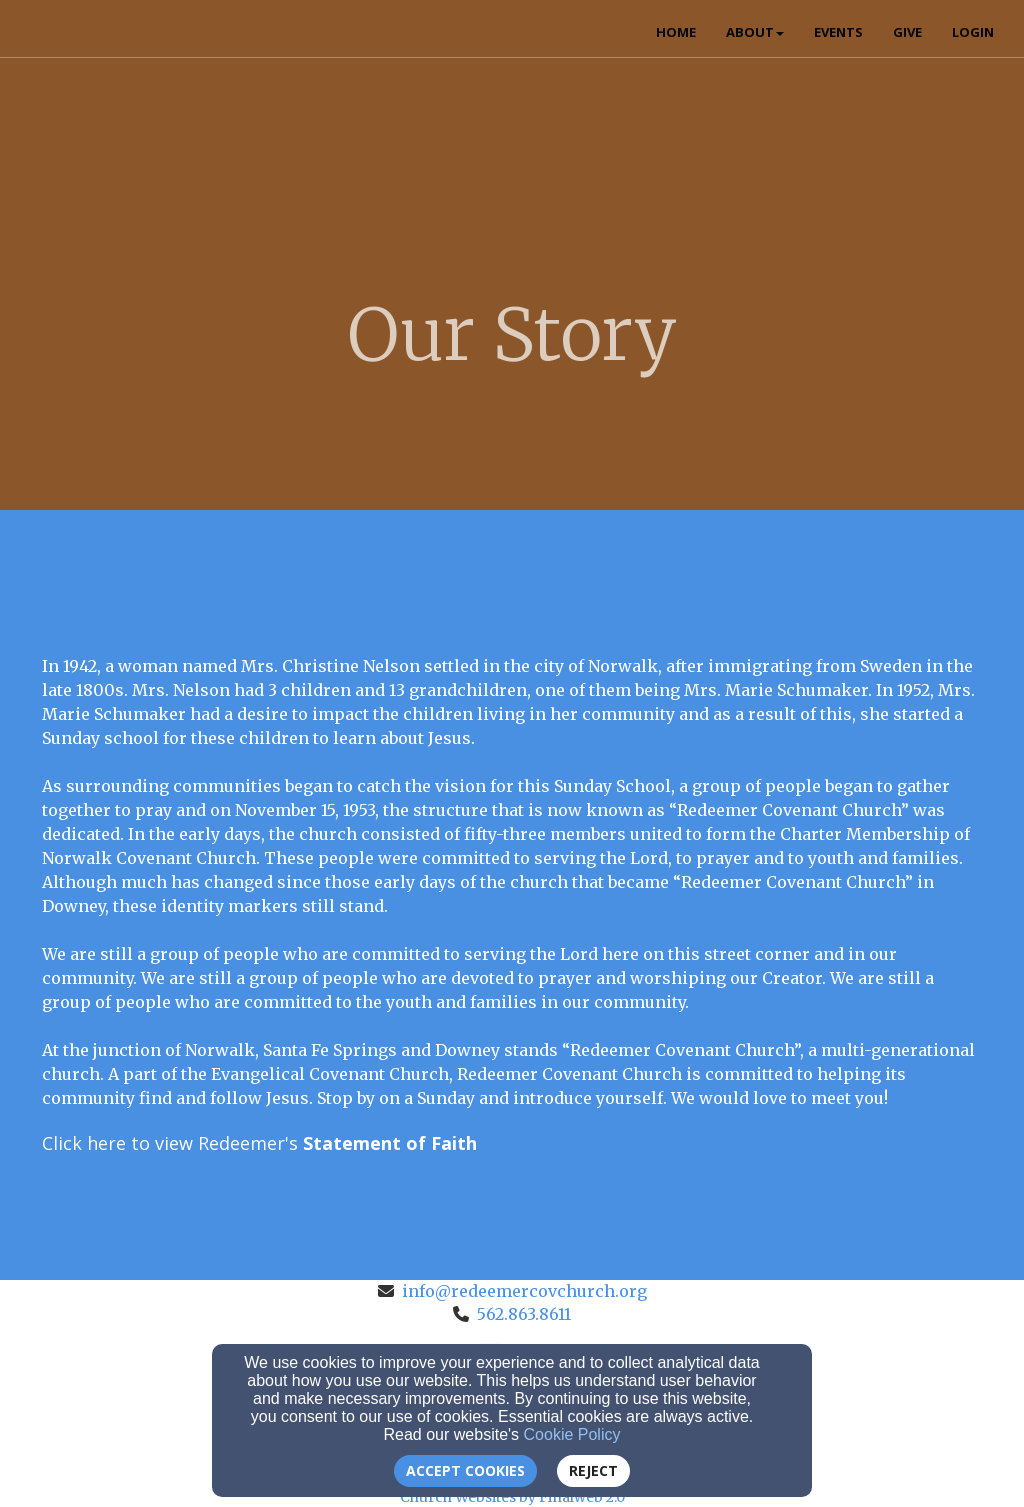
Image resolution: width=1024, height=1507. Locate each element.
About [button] (755, 32)
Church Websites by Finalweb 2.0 (512, 1497)
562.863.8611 (524, 1314)
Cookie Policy (572, 1434)
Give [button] (907, 32)
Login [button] (973, 32)
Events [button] (838, 32)
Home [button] (676, 32)
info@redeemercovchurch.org (524, 1291)
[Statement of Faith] (390, 1144)
